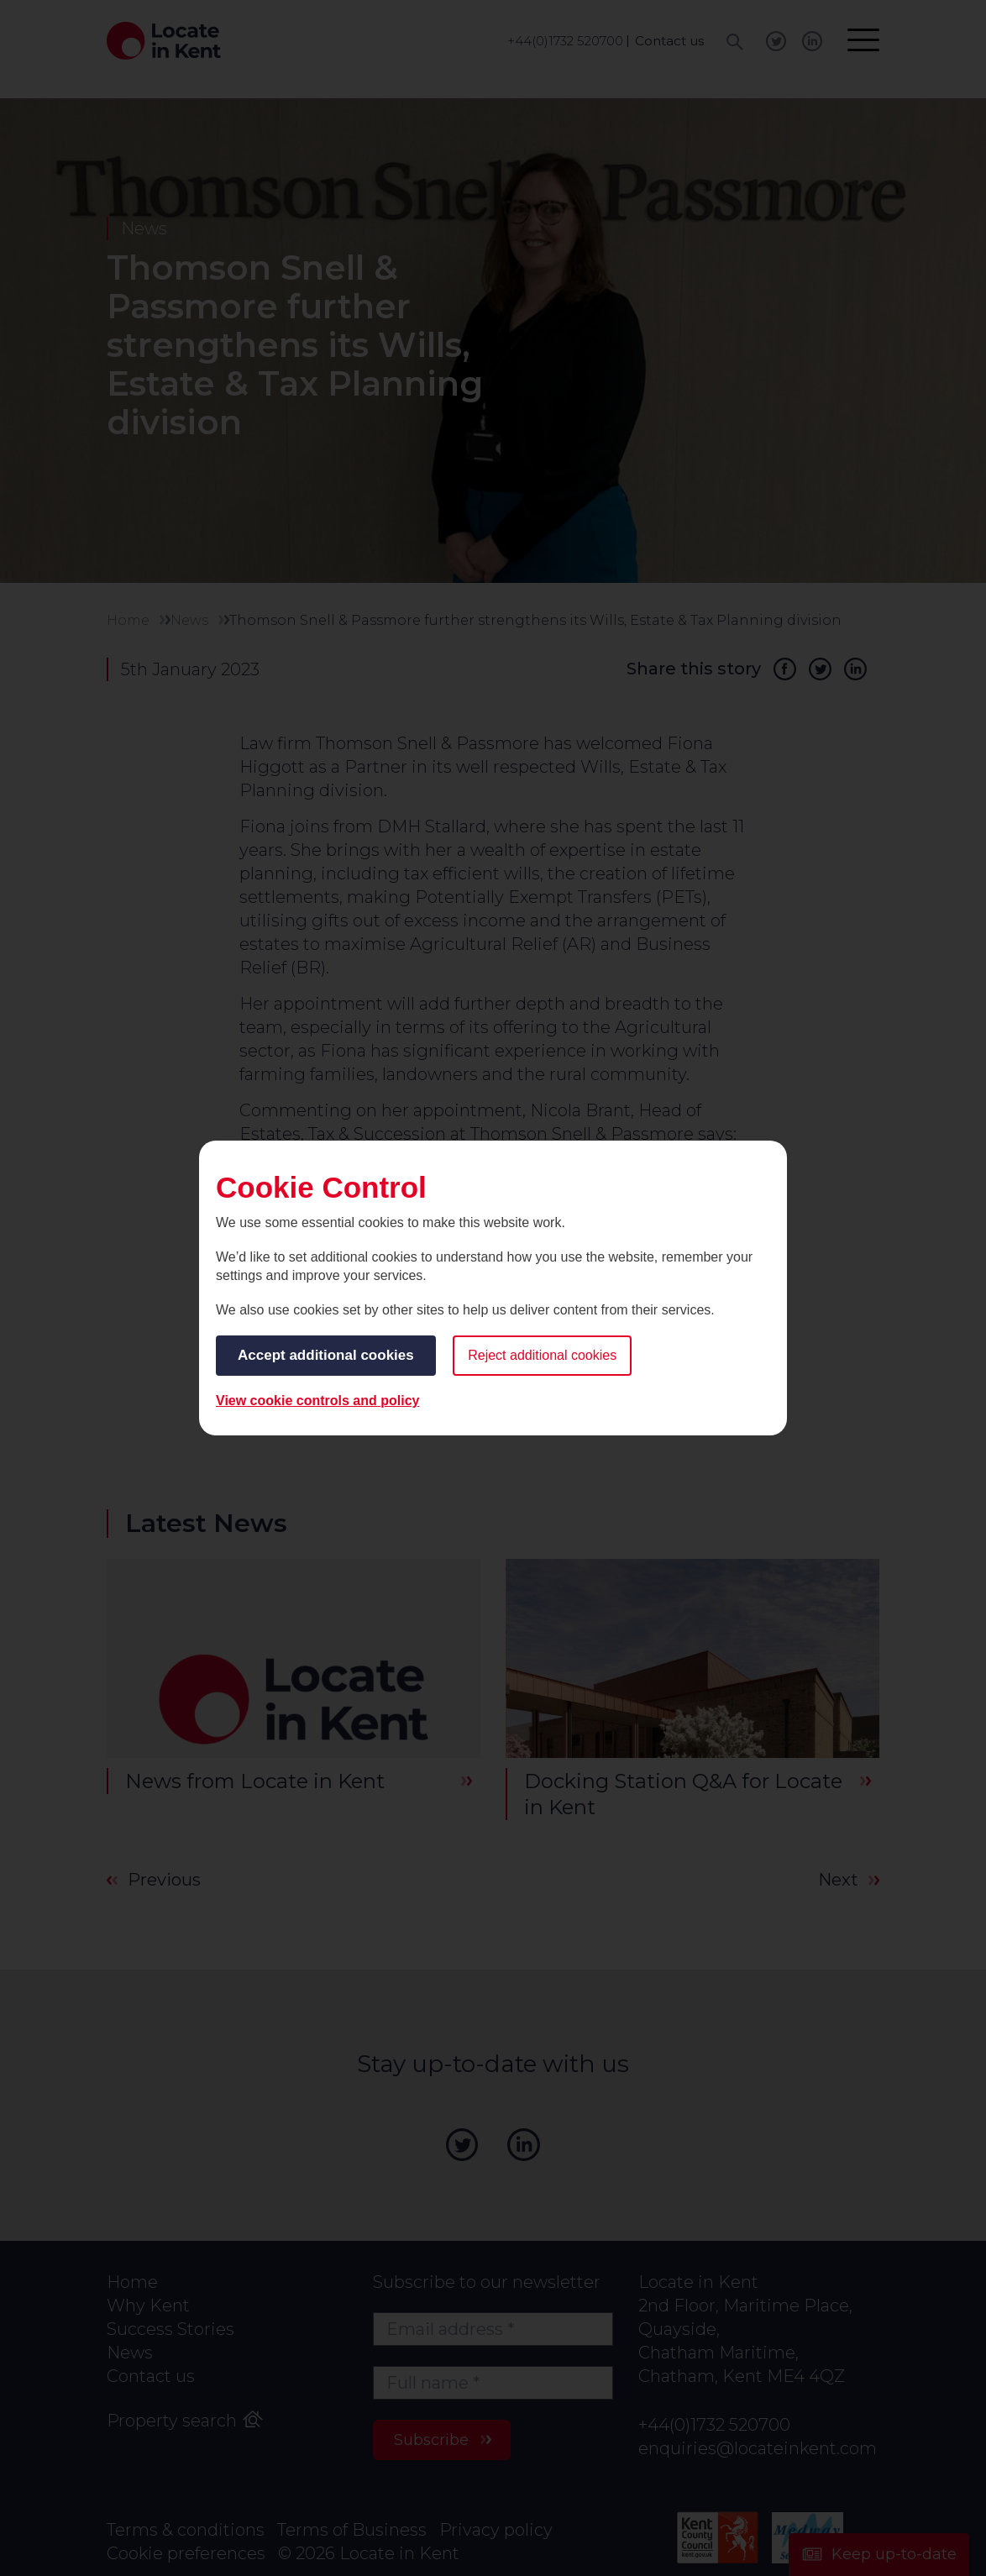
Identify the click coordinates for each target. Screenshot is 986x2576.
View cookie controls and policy (317, 1400)
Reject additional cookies (542, 1355)
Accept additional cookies (326, 1355)
